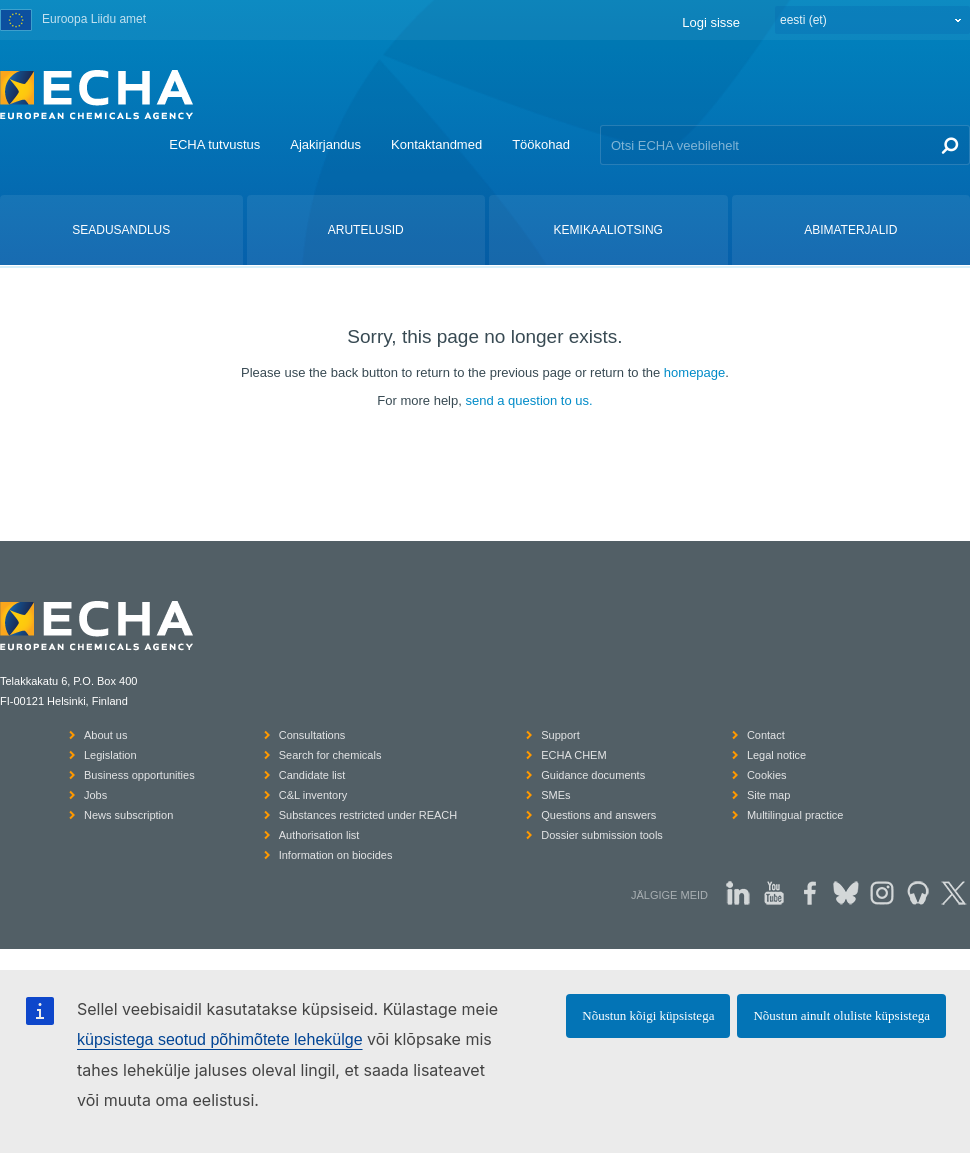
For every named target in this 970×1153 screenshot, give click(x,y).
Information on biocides (336, 855)
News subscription (128, 815)
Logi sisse (711, 22)
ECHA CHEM (573, 755)
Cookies (767, 775)
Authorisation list (319, 835)
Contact (766, 735)
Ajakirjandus (325, 144)
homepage (694, 372)
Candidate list (312, 775)
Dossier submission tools (602, 835)
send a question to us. (528, 400)
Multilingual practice (795, 815)
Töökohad (541, 144)
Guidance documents (593, 775)
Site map (768, 795)
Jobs (95, 795)
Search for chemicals (330, 755)
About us (105, 735)
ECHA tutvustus (214, 144)
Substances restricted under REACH (368, 815)
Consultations (312, 735)
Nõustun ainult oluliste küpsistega (841, 1015)
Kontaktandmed (436, 144)
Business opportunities (139, 775)
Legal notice (776, 755)
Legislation (110, 755)
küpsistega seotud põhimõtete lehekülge (220, 1039)
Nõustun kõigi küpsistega (648, 1015)
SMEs (555, 795)
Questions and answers (598, 815)
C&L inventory (313, 795)
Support (560, 735)
